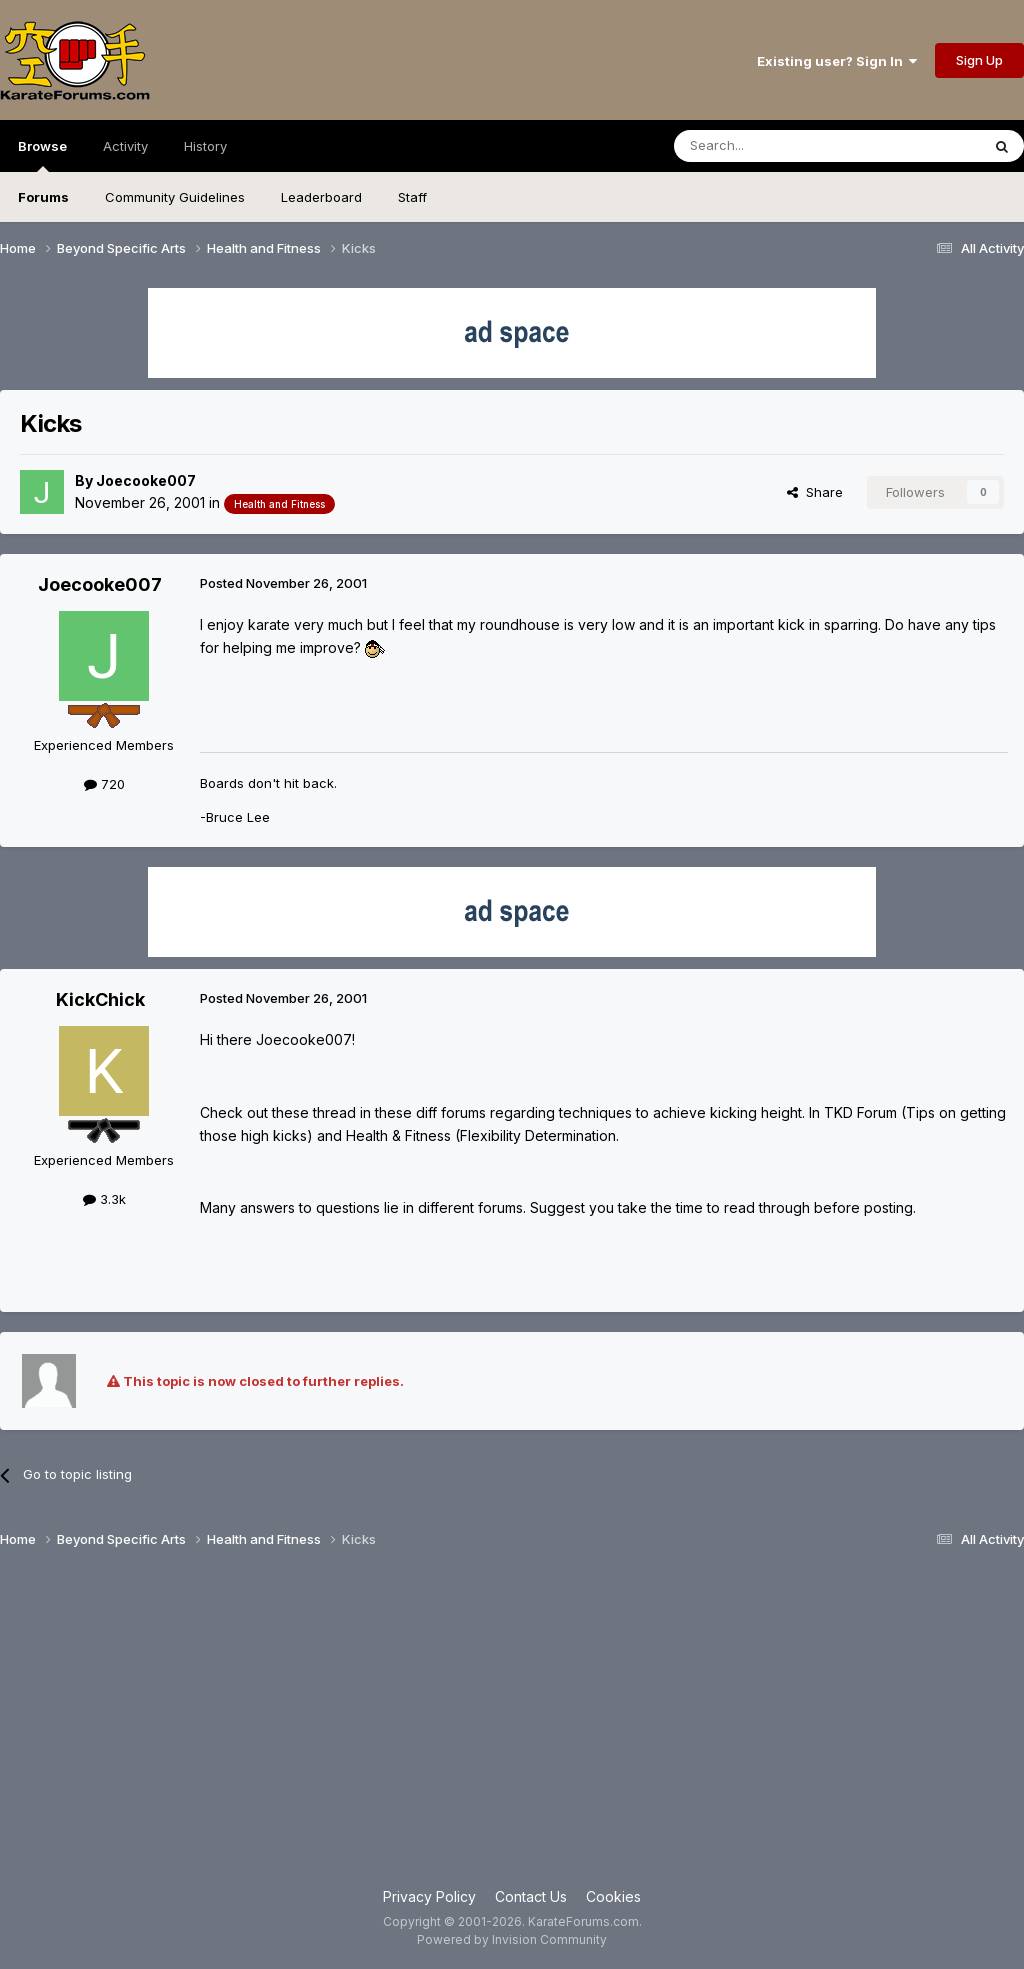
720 (104, 784)
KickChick (100, 999)
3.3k (104, 1199)
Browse (42, 155)
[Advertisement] (512, 1726)
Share (815, 492)
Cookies (613, 1896)
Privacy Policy (429, 1896)
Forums (43, 197)
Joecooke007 (146, 480)
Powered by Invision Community (512, 1939)
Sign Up (979, 60)
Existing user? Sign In (837, 61)
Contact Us (531, 1896)
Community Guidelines (175, 197)
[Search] (776, 146)
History (205, 146)
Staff (412, 197)
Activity (125, 146)
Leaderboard (321, 197)
